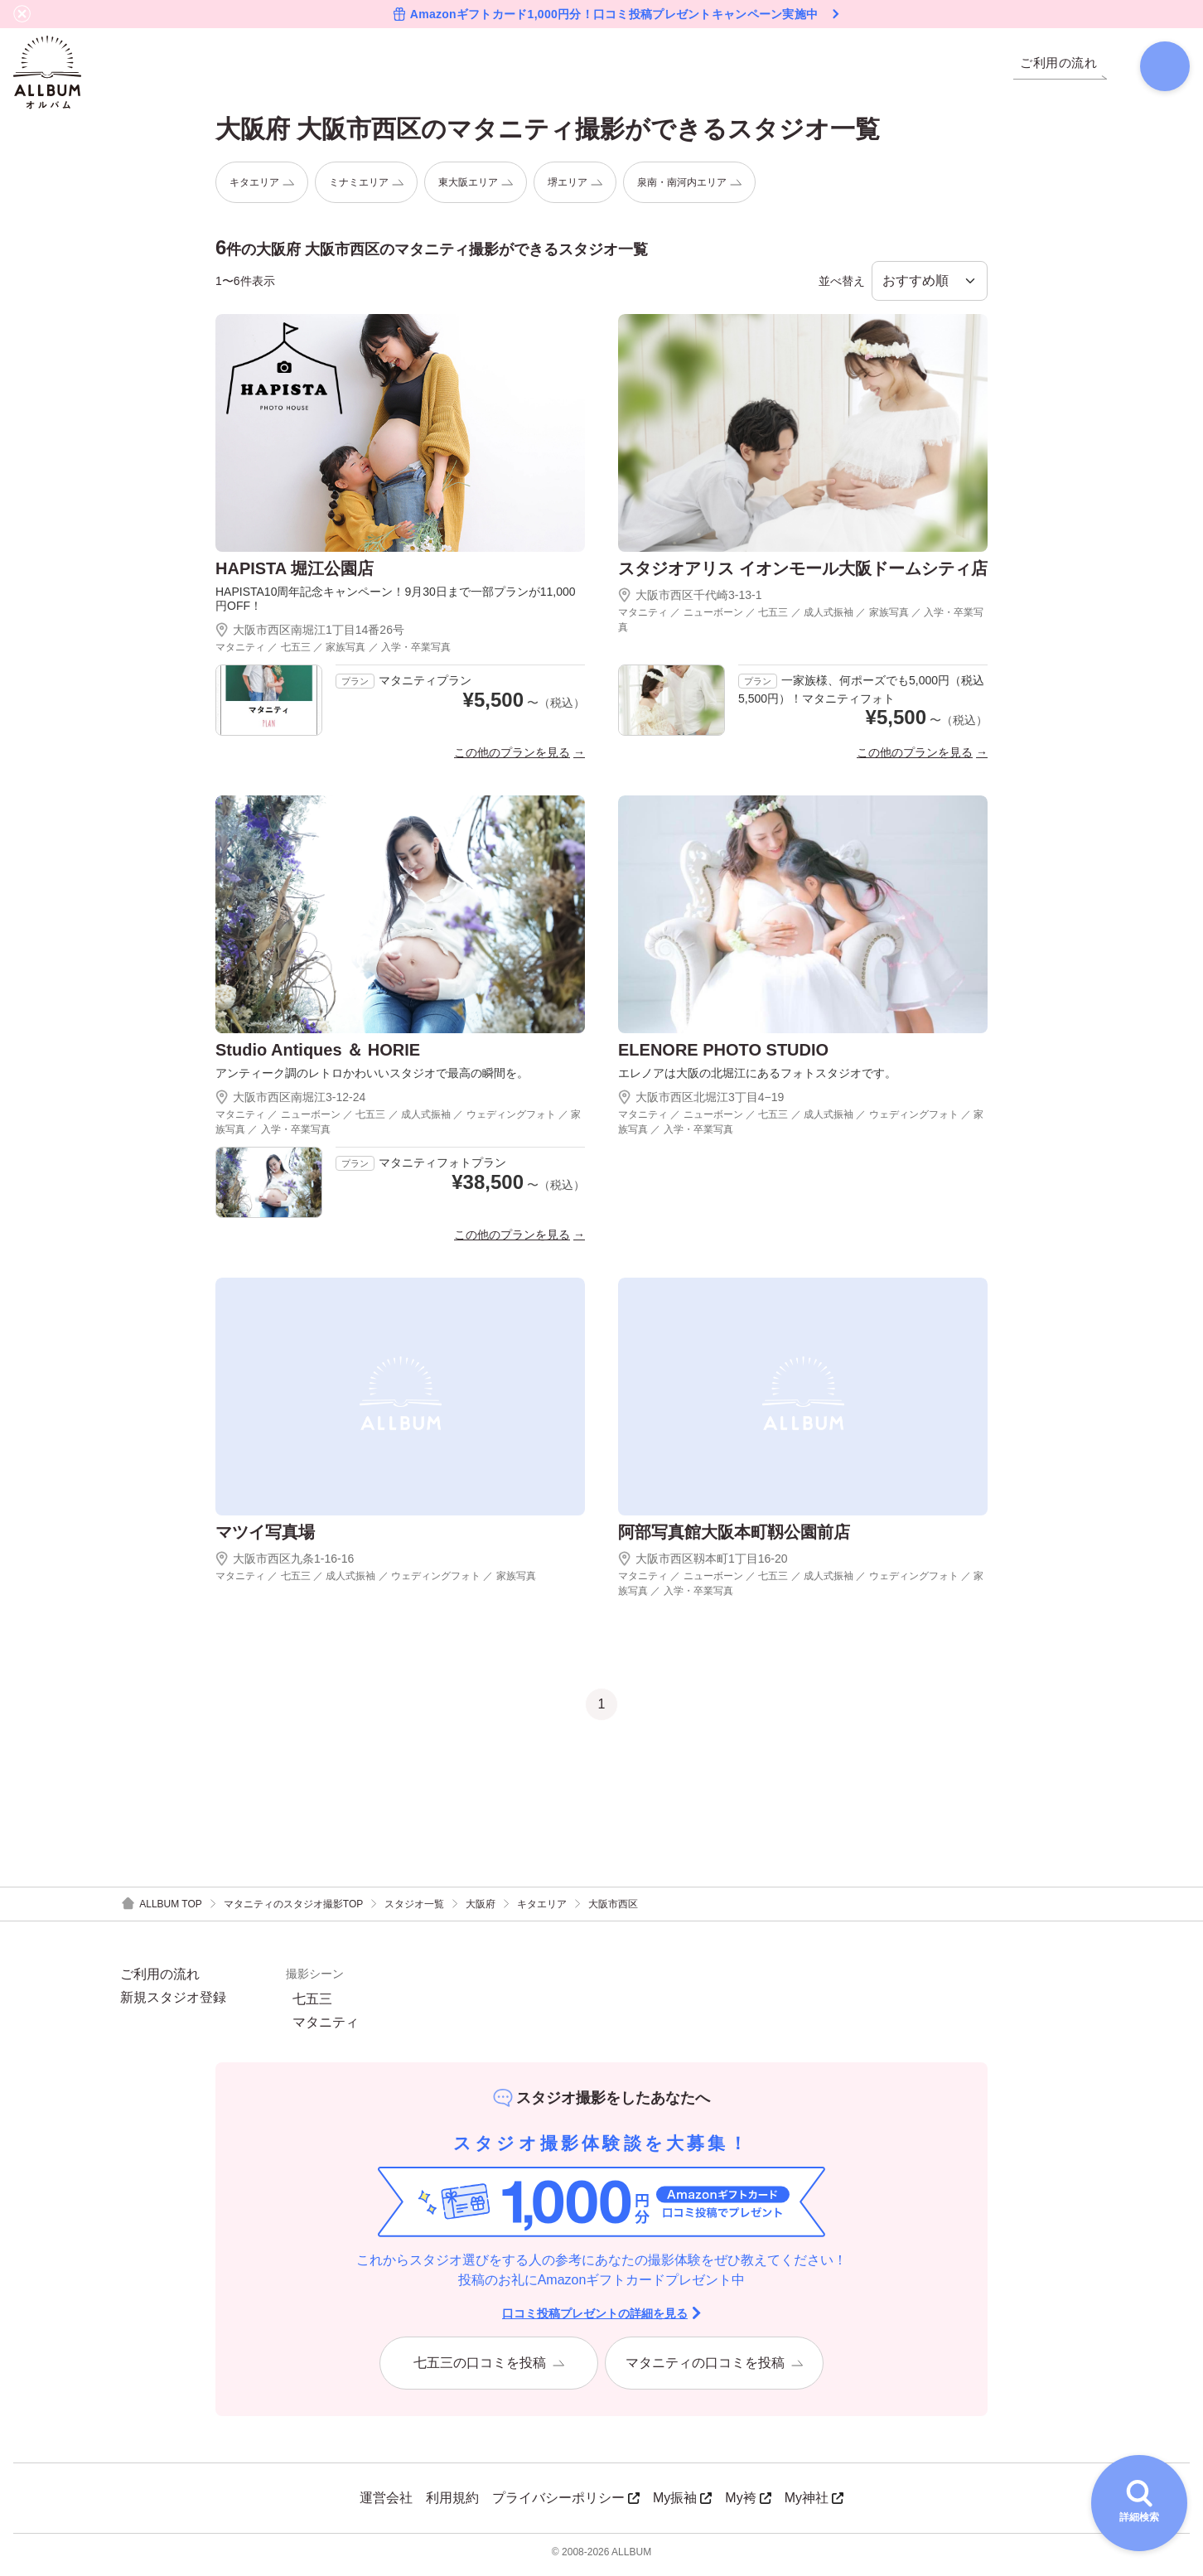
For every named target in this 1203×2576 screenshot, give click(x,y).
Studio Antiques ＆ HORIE (317, 1055)
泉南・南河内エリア (689, 188)
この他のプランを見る (512, 758)
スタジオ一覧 (414, 1910)
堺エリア (575, 188)
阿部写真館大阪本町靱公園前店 (734, 1538)
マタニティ (325, 2028)
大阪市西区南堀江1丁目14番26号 (309, 635)
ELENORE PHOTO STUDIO (723, 1055)
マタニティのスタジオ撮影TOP (293, 1910)
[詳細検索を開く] (1139, 2503)
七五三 (312, 2005)
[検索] (1158, 69)
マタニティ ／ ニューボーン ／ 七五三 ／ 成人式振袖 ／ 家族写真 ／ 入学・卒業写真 (800, 626)
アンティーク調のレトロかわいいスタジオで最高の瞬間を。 (372, 1078)
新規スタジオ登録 (173, 2003)
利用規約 (452, 2503)
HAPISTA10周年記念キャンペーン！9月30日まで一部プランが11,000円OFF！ (395, 605)
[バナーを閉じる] (22, 14)
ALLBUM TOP (161, 1910)
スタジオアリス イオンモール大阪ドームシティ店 (803, 575)
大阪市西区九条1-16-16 (284, 1564)
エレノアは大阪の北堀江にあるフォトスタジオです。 (757, 1078)
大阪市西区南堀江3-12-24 (290, 1102)
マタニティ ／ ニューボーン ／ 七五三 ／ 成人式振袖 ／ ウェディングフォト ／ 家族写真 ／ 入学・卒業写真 (398, 1127)
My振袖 (682, 2503)
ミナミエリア (366, 188)
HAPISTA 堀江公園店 (294, 575)
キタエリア (261, 188)
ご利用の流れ (160, 1980)
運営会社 (386, 2503)
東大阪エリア (475, 188)
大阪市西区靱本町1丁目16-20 (703, 1564)
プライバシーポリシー (566, 2503)
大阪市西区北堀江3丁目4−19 (701, 1102)
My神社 (814, 2503)
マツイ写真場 (265, 1538)
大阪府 (480, 1910)
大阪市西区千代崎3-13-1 (689, 601)
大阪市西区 (613, 1910)
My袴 (748, 2503)
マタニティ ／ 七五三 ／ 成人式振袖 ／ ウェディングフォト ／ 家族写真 (375, 1582)
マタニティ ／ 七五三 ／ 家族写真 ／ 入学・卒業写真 (333, 653)
